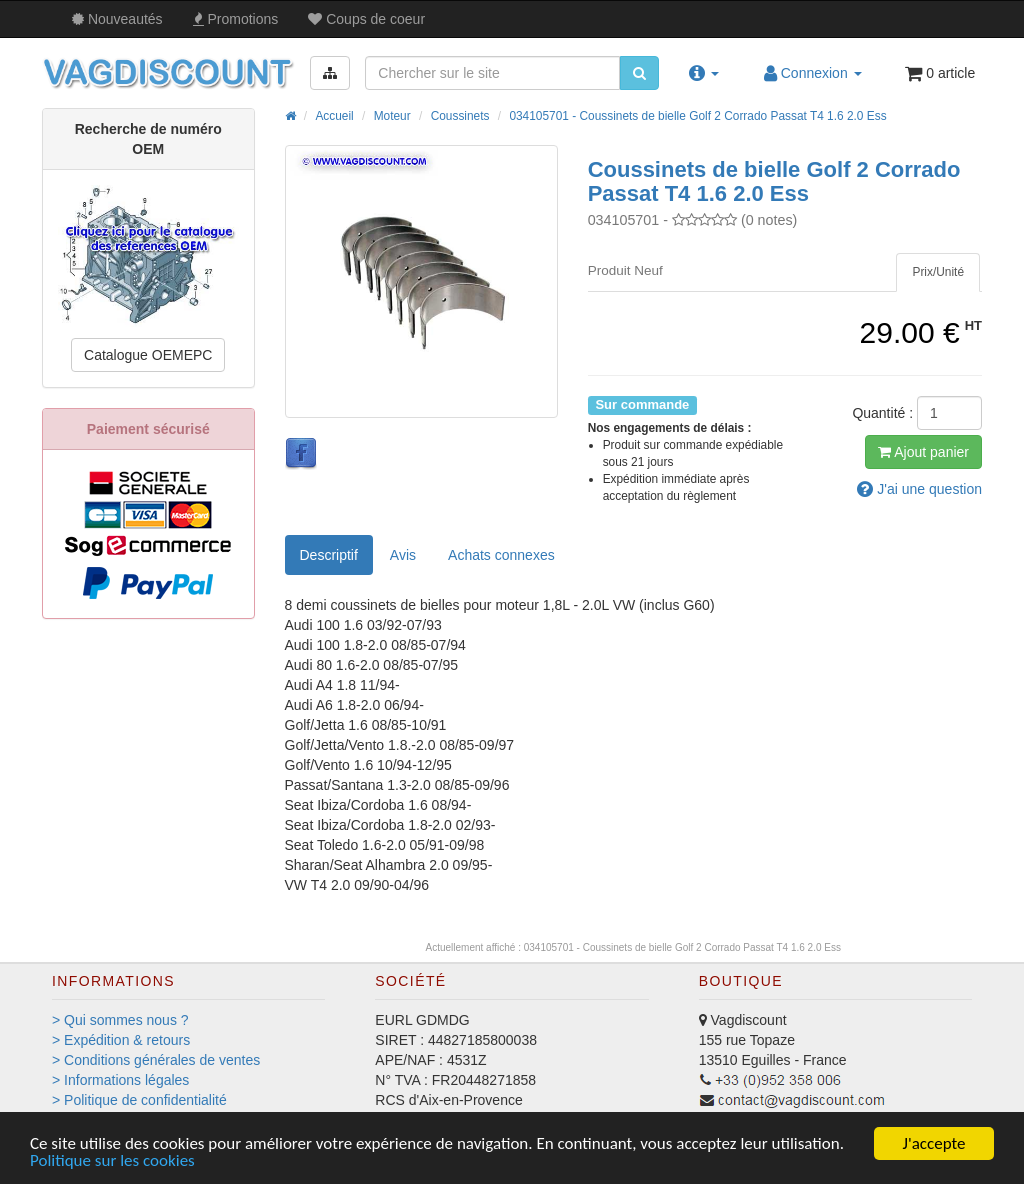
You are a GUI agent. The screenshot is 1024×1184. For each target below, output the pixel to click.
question (919, 489)
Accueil (334, 116)
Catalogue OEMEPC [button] (148, 355)
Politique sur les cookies (112, 1161)
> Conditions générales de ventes (156, 1060)
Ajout (923, 452)
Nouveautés (117, 19)
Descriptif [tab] (329, 555)
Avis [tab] (403, 555)
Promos (236, 19)
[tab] (938, 272)
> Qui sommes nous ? (120, 1020)
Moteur (392, 116)
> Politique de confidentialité (139, 1100)
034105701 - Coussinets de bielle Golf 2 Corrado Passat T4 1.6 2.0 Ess (697, 116)
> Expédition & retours (121, 1040)
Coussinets (460, 116)
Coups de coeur (366, 19)
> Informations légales (120, 1080)
